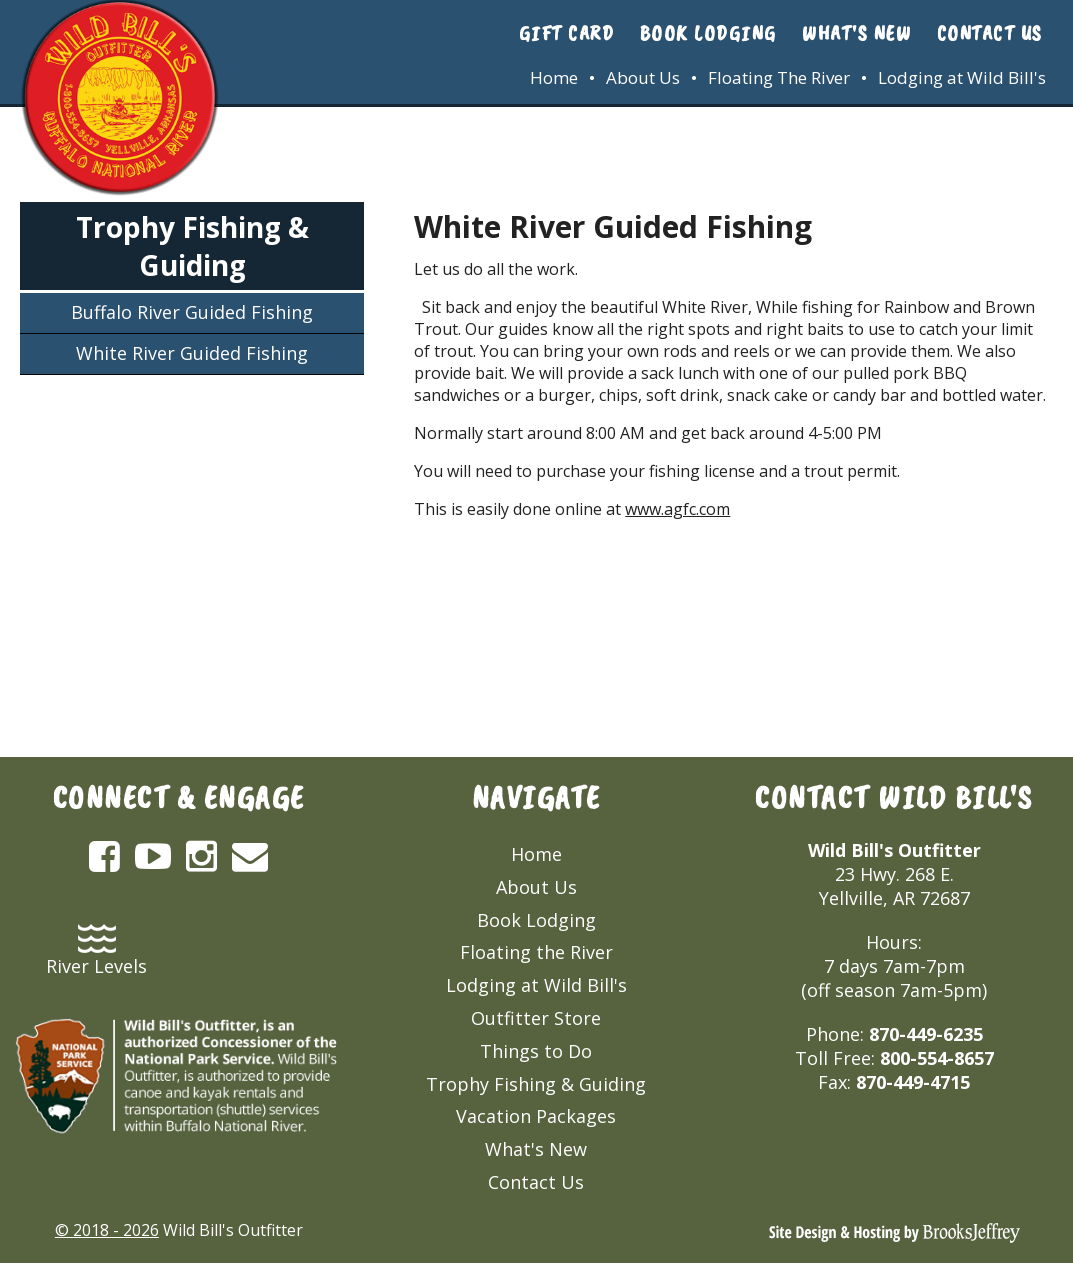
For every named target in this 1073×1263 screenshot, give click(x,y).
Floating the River (536, 952)
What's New (856, 33)
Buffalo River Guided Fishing (192, 312)
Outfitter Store (536, 1018)
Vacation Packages (536, 1116)
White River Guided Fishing (192, 353)
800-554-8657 (937, 1058)
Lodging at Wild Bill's (962, 77)
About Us (643, 77)
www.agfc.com (677, 509)
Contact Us (990, 33)
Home (554, 77)
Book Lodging (708, 33)
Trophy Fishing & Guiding (192, 246)
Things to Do (536, 1051)
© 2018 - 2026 (107, 1230)
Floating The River (779, 77)
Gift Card (567, 33)
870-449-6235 (926, 1034)
